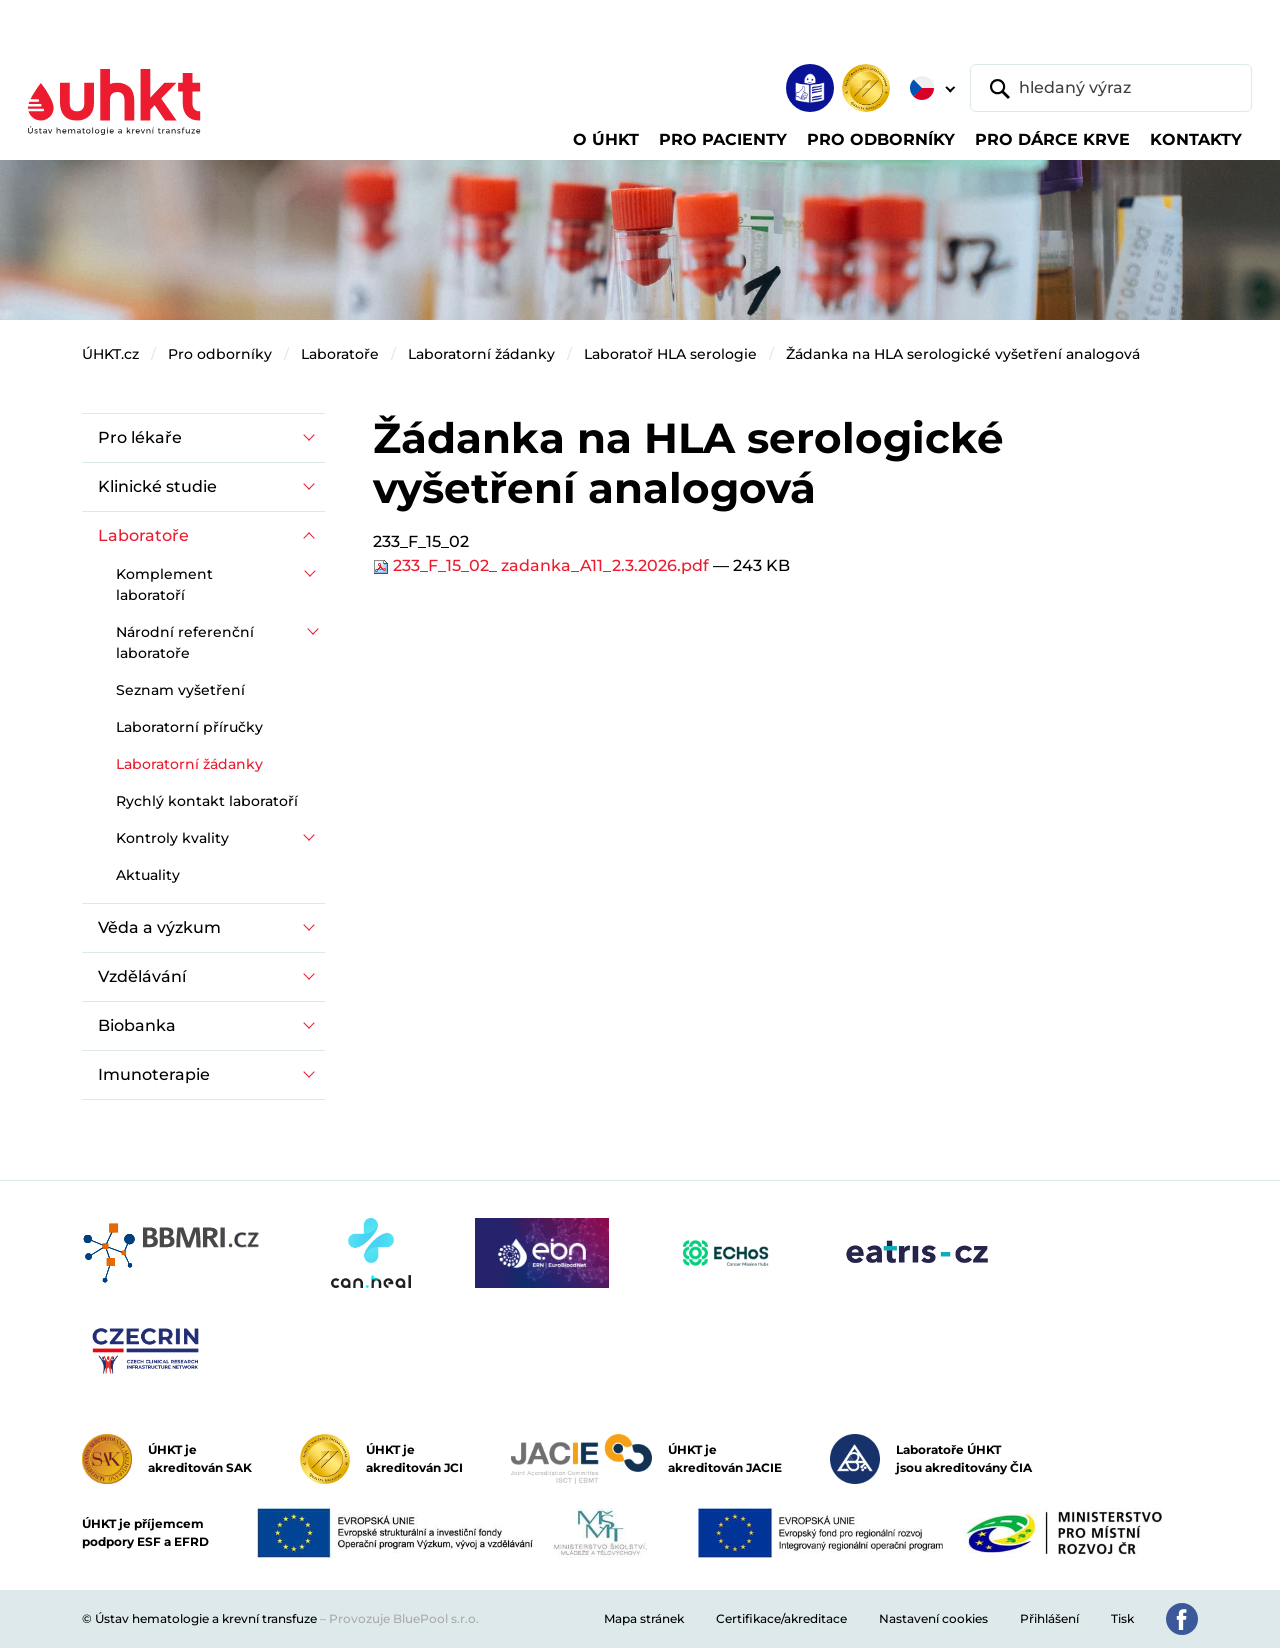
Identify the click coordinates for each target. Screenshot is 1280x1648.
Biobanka (137, 1025)
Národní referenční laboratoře (185, 642)
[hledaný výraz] (1111, 88)
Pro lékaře (140, 437)
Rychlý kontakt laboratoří (207, 801)
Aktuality (148, 875)
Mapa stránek (644, 1618)
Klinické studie (157, 486)
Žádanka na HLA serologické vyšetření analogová (963, 354)
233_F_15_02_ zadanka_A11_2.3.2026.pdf (543, 565)
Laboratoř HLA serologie (670, 354)
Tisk (1122, 1618)
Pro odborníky (220, 354)
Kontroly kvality (172, 838)
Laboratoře (340, 354)
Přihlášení (1049, 1618)
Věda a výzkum (159, 927)
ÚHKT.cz (110, 354)
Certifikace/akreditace (781, 1618)
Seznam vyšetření (180, 690)
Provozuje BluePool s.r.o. (404, 1618)
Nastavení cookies (933, 1618)
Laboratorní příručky (189, 727)
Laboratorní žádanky (481, 354)
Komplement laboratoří (164, 584)
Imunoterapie (154, 1074)
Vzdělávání (142, 976)
